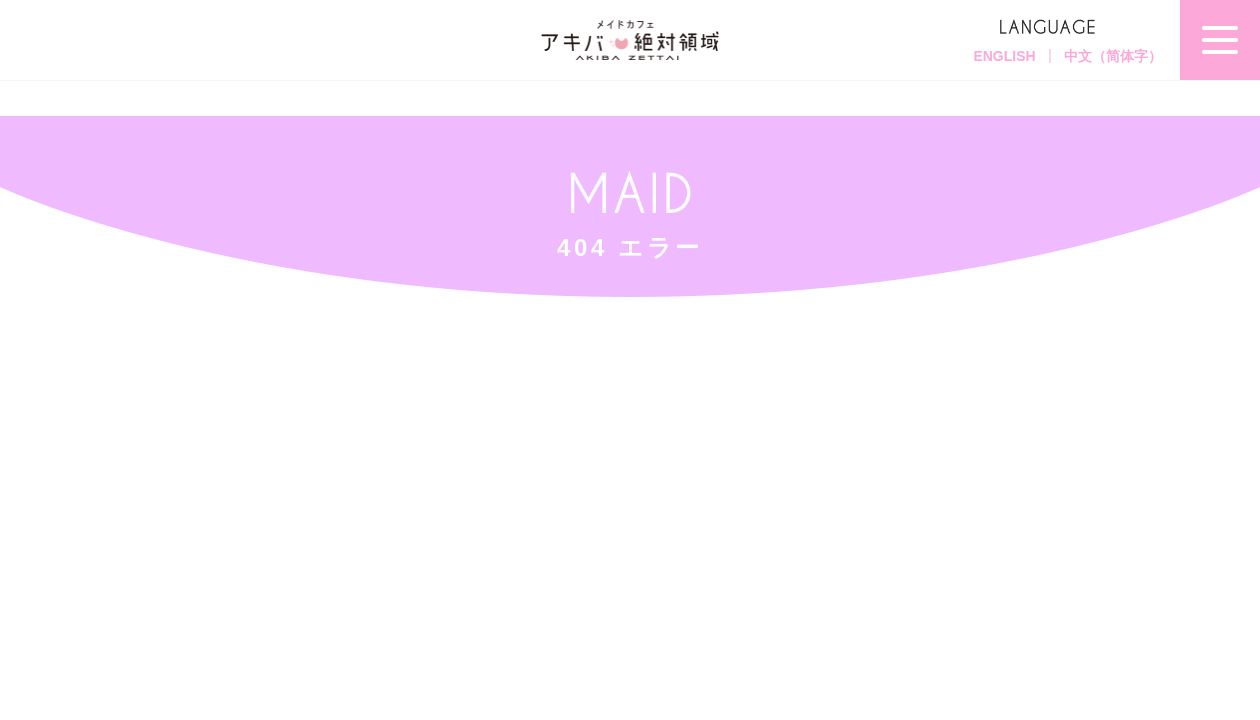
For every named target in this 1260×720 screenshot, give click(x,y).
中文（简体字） (1113, 56)
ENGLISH (1004, 56)
